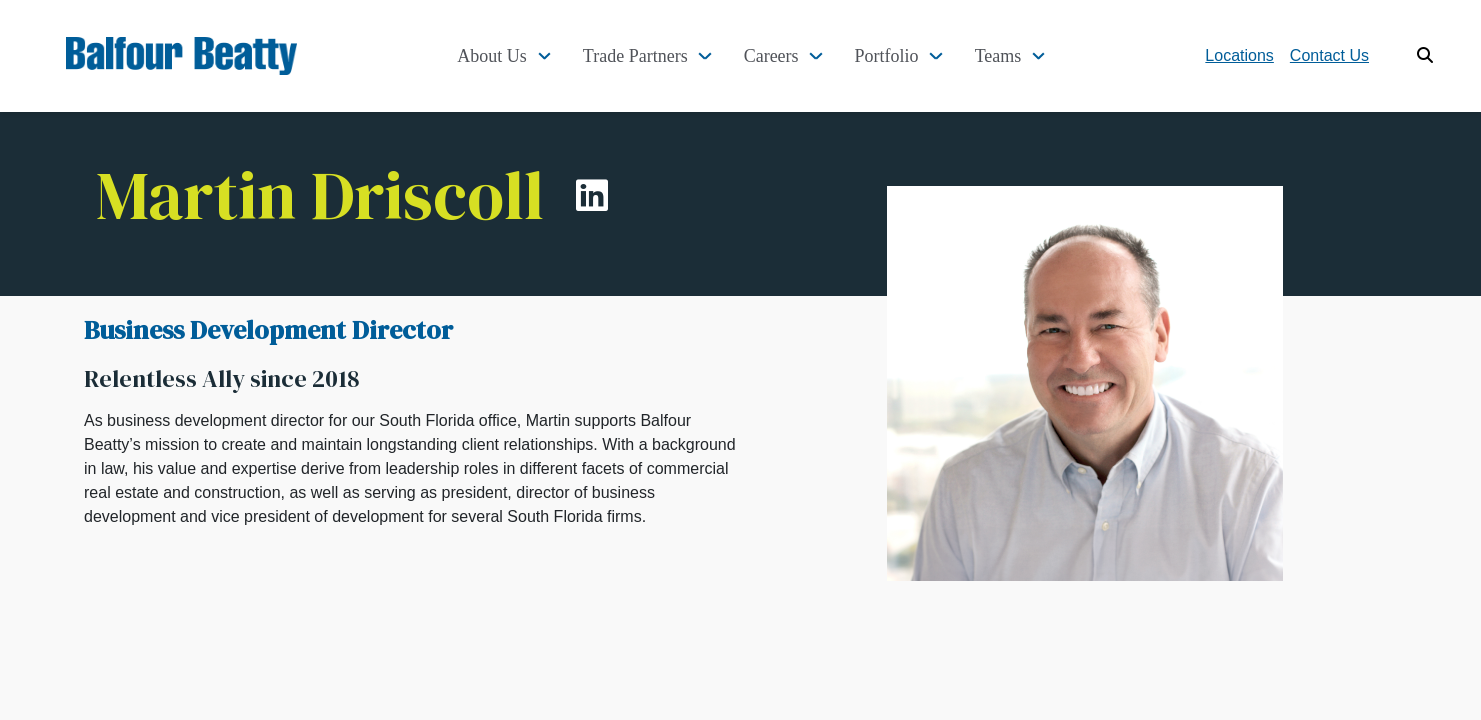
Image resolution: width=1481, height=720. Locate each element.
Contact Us (1329, 55)
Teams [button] (998, 56)
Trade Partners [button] (635, 56)
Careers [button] (771, 56)
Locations (1239, 55)
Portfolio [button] (887, 56)
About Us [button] (492, 56)
